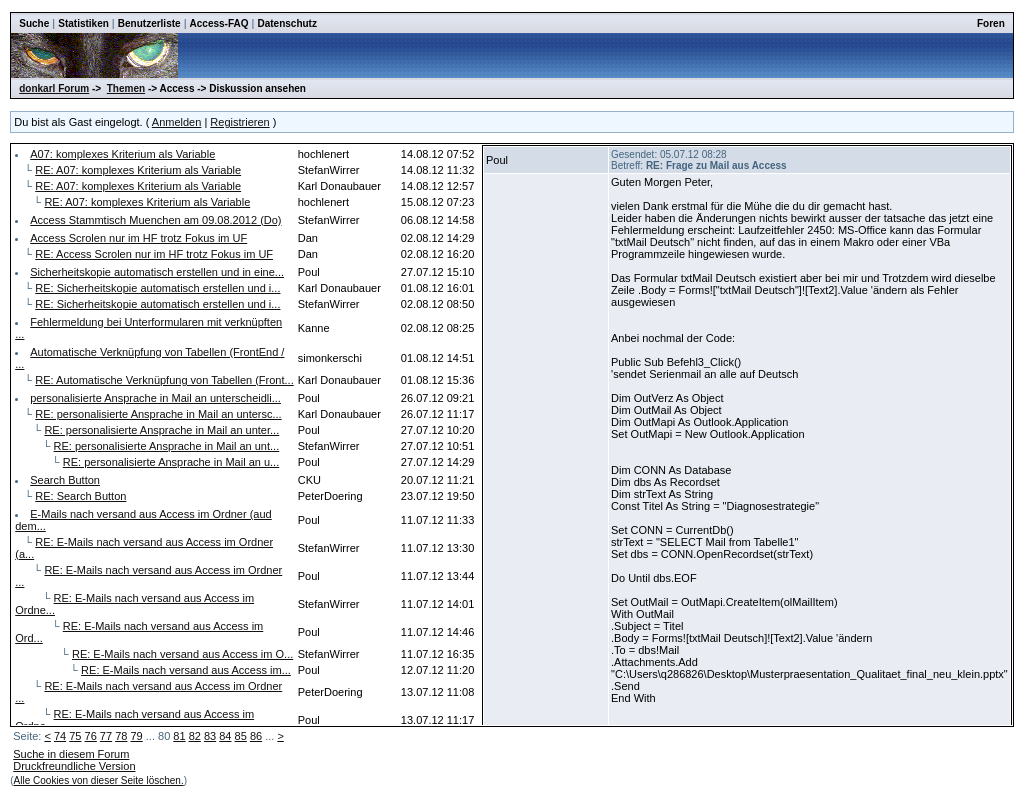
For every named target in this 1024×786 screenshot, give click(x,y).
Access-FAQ (219, 23)
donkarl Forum (54, 88)
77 (106, 736)
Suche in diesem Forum (71, 754)
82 (195, 736)
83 (210, 736)
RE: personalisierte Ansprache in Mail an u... (171, 462)
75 (75, 736)
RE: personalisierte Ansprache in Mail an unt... (167, 446)
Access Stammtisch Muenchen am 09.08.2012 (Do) (155, 220)
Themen (126, 88)
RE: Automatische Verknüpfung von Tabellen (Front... (164, 380)
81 (179, 736)
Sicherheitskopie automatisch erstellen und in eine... (157, 272)
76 (91, 736)
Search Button (65, 480)
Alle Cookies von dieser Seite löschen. (99, 780)
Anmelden (177, 122)
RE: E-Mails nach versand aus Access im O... (182, 654)
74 (60, 736)
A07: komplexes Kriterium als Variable (122, 154)
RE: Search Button (80, 496)
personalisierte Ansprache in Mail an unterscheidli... (155, 398)
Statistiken (83, 23)
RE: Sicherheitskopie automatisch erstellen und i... (157, 288)
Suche (34, 23)
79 (136, 736)
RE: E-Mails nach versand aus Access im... (186, 670)
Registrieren (239, 122)
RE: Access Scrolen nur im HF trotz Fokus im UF (154, 254)
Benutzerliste (149, 23)
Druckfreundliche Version (74, 766)
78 (121, 736)
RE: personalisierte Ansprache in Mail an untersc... (158, 414)
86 (256, 736)
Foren (991, 23)
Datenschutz (286, 23)
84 (225, 736)
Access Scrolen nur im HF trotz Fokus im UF (138, 238)
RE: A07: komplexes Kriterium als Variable (138, 170)
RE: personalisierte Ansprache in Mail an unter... (161, 430)
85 (241, 736)
